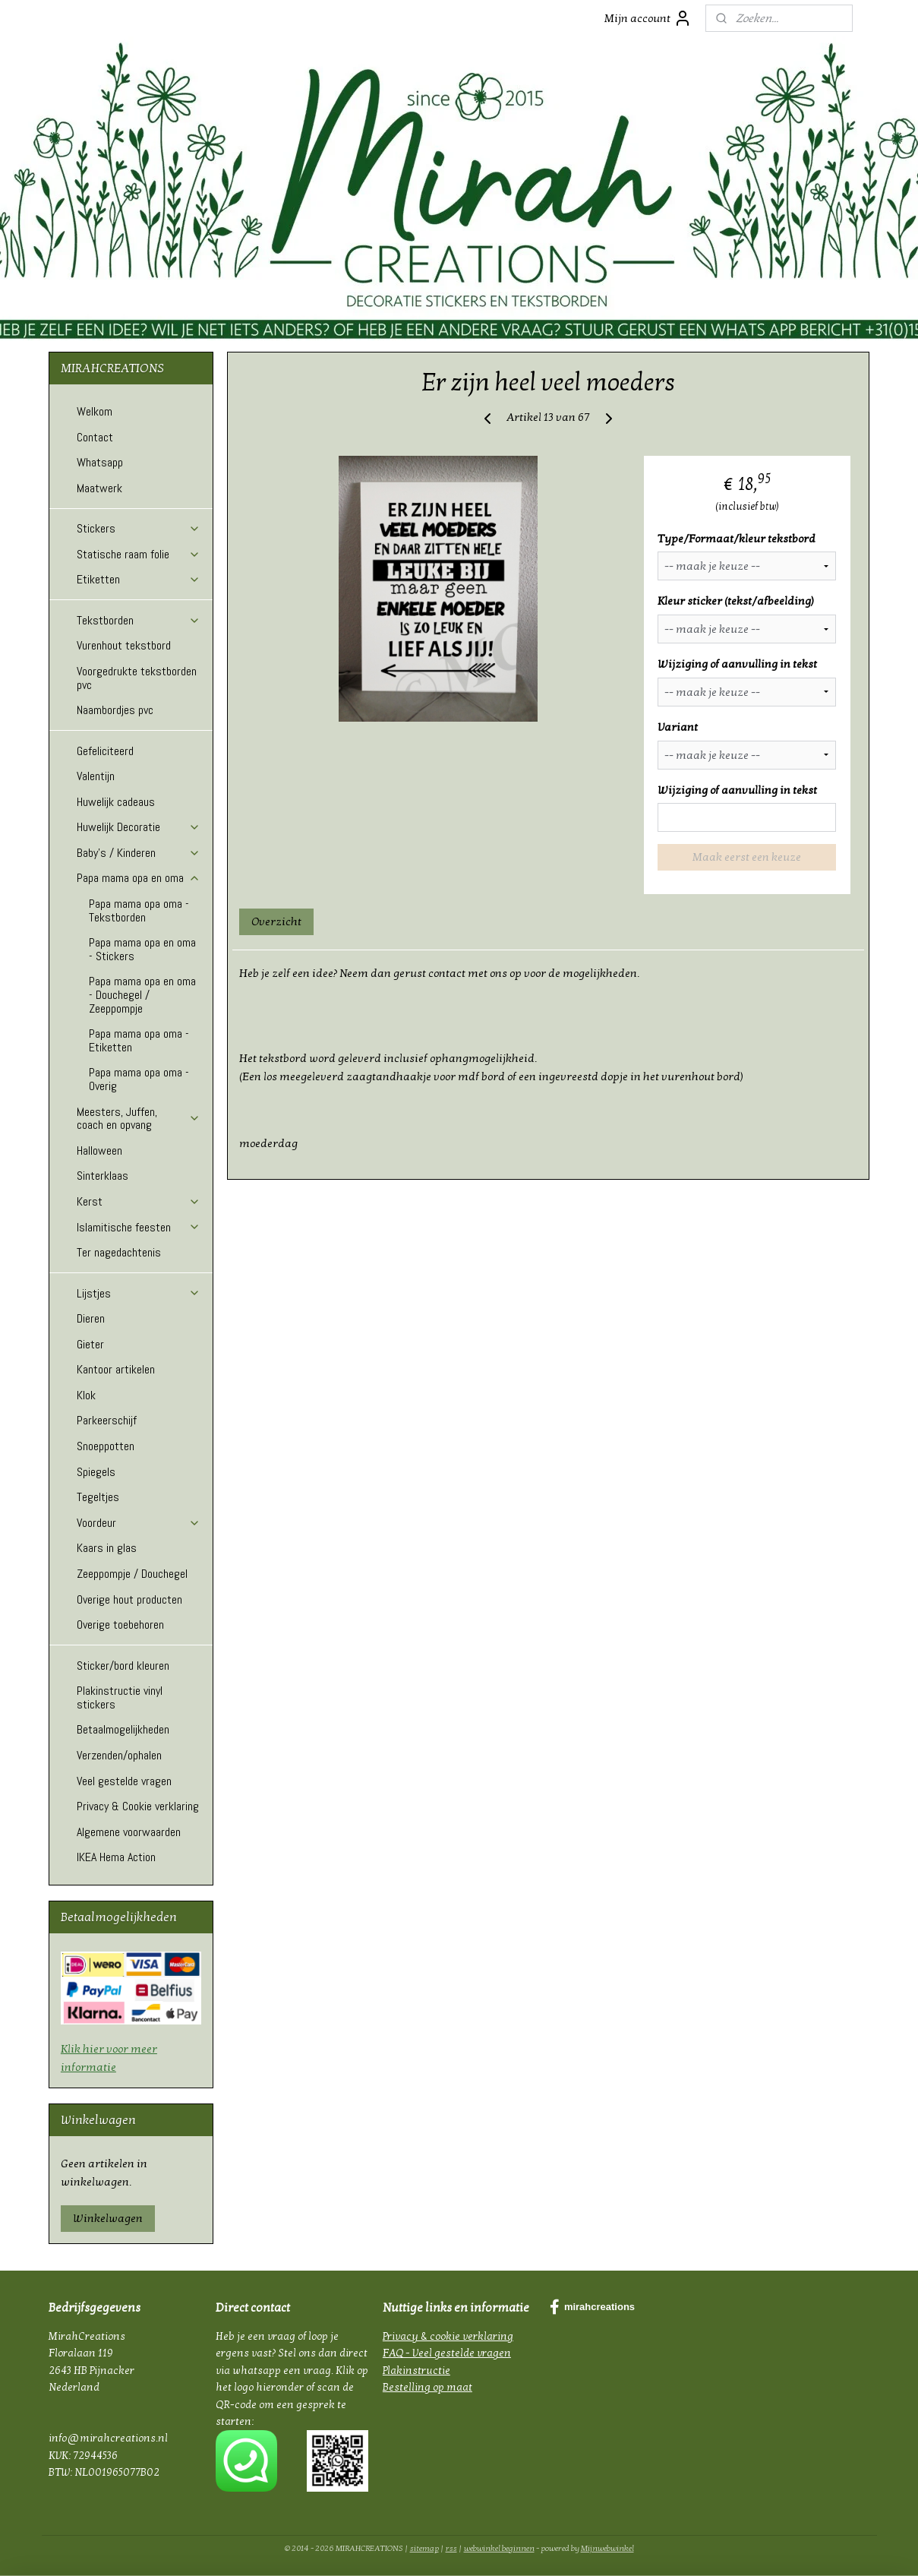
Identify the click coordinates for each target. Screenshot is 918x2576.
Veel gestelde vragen (124, 1781)
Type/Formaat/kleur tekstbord (737, 538)
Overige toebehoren (120, 1625)
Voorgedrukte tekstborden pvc (137, 678)
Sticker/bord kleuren (123, 1666)
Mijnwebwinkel (607, 2548)
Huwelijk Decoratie (138, 827)
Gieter (90, 1344)
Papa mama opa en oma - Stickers (142, 949)
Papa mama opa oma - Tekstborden (139, 910)
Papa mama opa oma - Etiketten (139, 1040)
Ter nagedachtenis (119, 1252)
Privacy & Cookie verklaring (138, 1806)
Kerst (138, 1201)
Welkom (94, 411)
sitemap (424, 2548)
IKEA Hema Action (116, 1857)
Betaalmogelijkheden (123, 1729)
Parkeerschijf (107, 1420)
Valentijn (96, 776)
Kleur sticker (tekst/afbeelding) (736, 601)
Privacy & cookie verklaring (448, 2336)
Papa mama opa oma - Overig (139, 1079)
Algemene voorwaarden (129, 1832)
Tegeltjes (98, 1497)
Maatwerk (99, 488)
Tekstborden (138, 620)
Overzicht (277, 921)
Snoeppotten (105, 1446)
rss (451, 2548)
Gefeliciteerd (105, 751)
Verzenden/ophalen (119, 1755)
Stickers (138, 528)
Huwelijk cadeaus (116, 802)
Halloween (99, 1150)
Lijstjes (138, 1293)
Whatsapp (100, 462)
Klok (86, 1395)
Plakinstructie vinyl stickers (119, 1697)
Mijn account (648, 18)
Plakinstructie (416, 2370)
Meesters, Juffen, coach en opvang (138, 1118)
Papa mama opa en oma (138, 878)
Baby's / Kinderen (138, 853)
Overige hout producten (129, 1599)
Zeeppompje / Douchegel (132, 1574)
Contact (95, 437)
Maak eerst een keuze (746, 857)
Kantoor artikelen (116, 1369)
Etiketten (138, 579)
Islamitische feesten (138, 1227)
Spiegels (96, 1472)
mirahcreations (592, 2307)
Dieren (91, 1318)
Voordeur (138, 1523)
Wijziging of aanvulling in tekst (738, 664)
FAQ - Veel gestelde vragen (447, 2353)
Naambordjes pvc (115, 710)
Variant (678, 727)
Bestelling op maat (427, 2387)
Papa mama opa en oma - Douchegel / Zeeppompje (142, 994)
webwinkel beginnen (499, 2548)
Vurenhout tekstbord (124, 645)
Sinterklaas (102, 1176)
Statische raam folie (138, 554)
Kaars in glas (107, 1548)
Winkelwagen (108, 2218)
